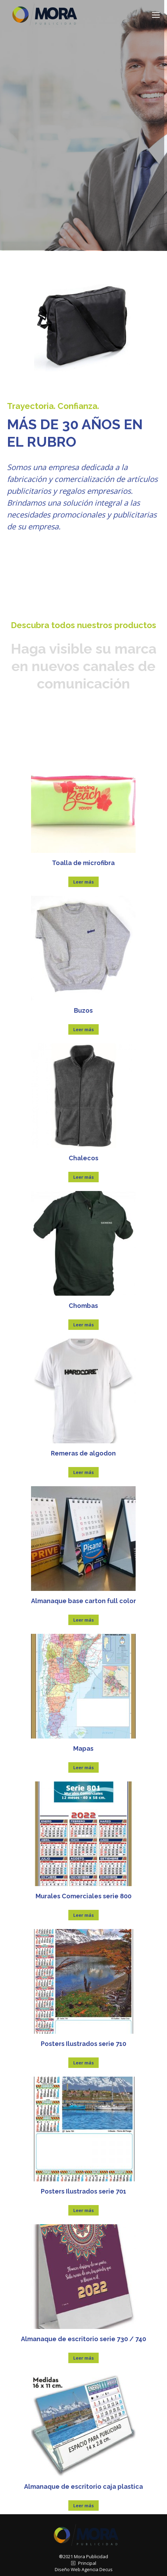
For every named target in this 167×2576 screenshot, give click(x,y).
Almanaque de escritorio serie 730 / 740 (83, 2339)
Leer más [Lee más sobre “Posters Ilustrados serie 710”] (83, 2063)
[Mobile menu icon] (156, 15)
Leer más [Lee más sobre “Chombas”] (83, 1324)
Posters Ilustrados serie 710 (83, 2043)
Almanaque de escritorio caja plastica (83, 2486)
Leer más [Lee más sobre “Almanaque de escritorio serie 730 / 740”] (83, 2358)
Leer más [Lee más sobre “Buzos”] (83, 1029)
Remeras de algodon (83, 1453)
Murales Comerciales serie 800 (83, 1896)
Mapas (83, 1748)
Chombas (83, 1305)
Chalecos (83, 1158)
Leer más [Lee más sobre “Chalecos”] (83, 1177)
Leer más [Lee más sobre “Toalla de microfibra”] (83, 882)
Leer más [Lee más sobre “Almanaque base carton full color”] (83, 1620)
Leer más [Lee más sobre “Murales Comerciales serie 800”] (83, 1915)
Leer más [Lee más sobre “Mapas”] (83, 1767)
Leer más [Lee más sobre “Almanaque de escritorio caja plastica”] (83, 2505)
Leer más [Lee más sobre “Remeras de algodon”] (83, 1472)
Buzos (83, 1010)
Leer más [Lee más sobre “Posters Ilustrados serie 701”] (83, 2210)
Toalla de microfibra (83, 862)
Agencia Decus (97, 2569)
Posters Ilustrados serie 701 (83, 2191)
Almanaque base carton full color (83, 1601)
